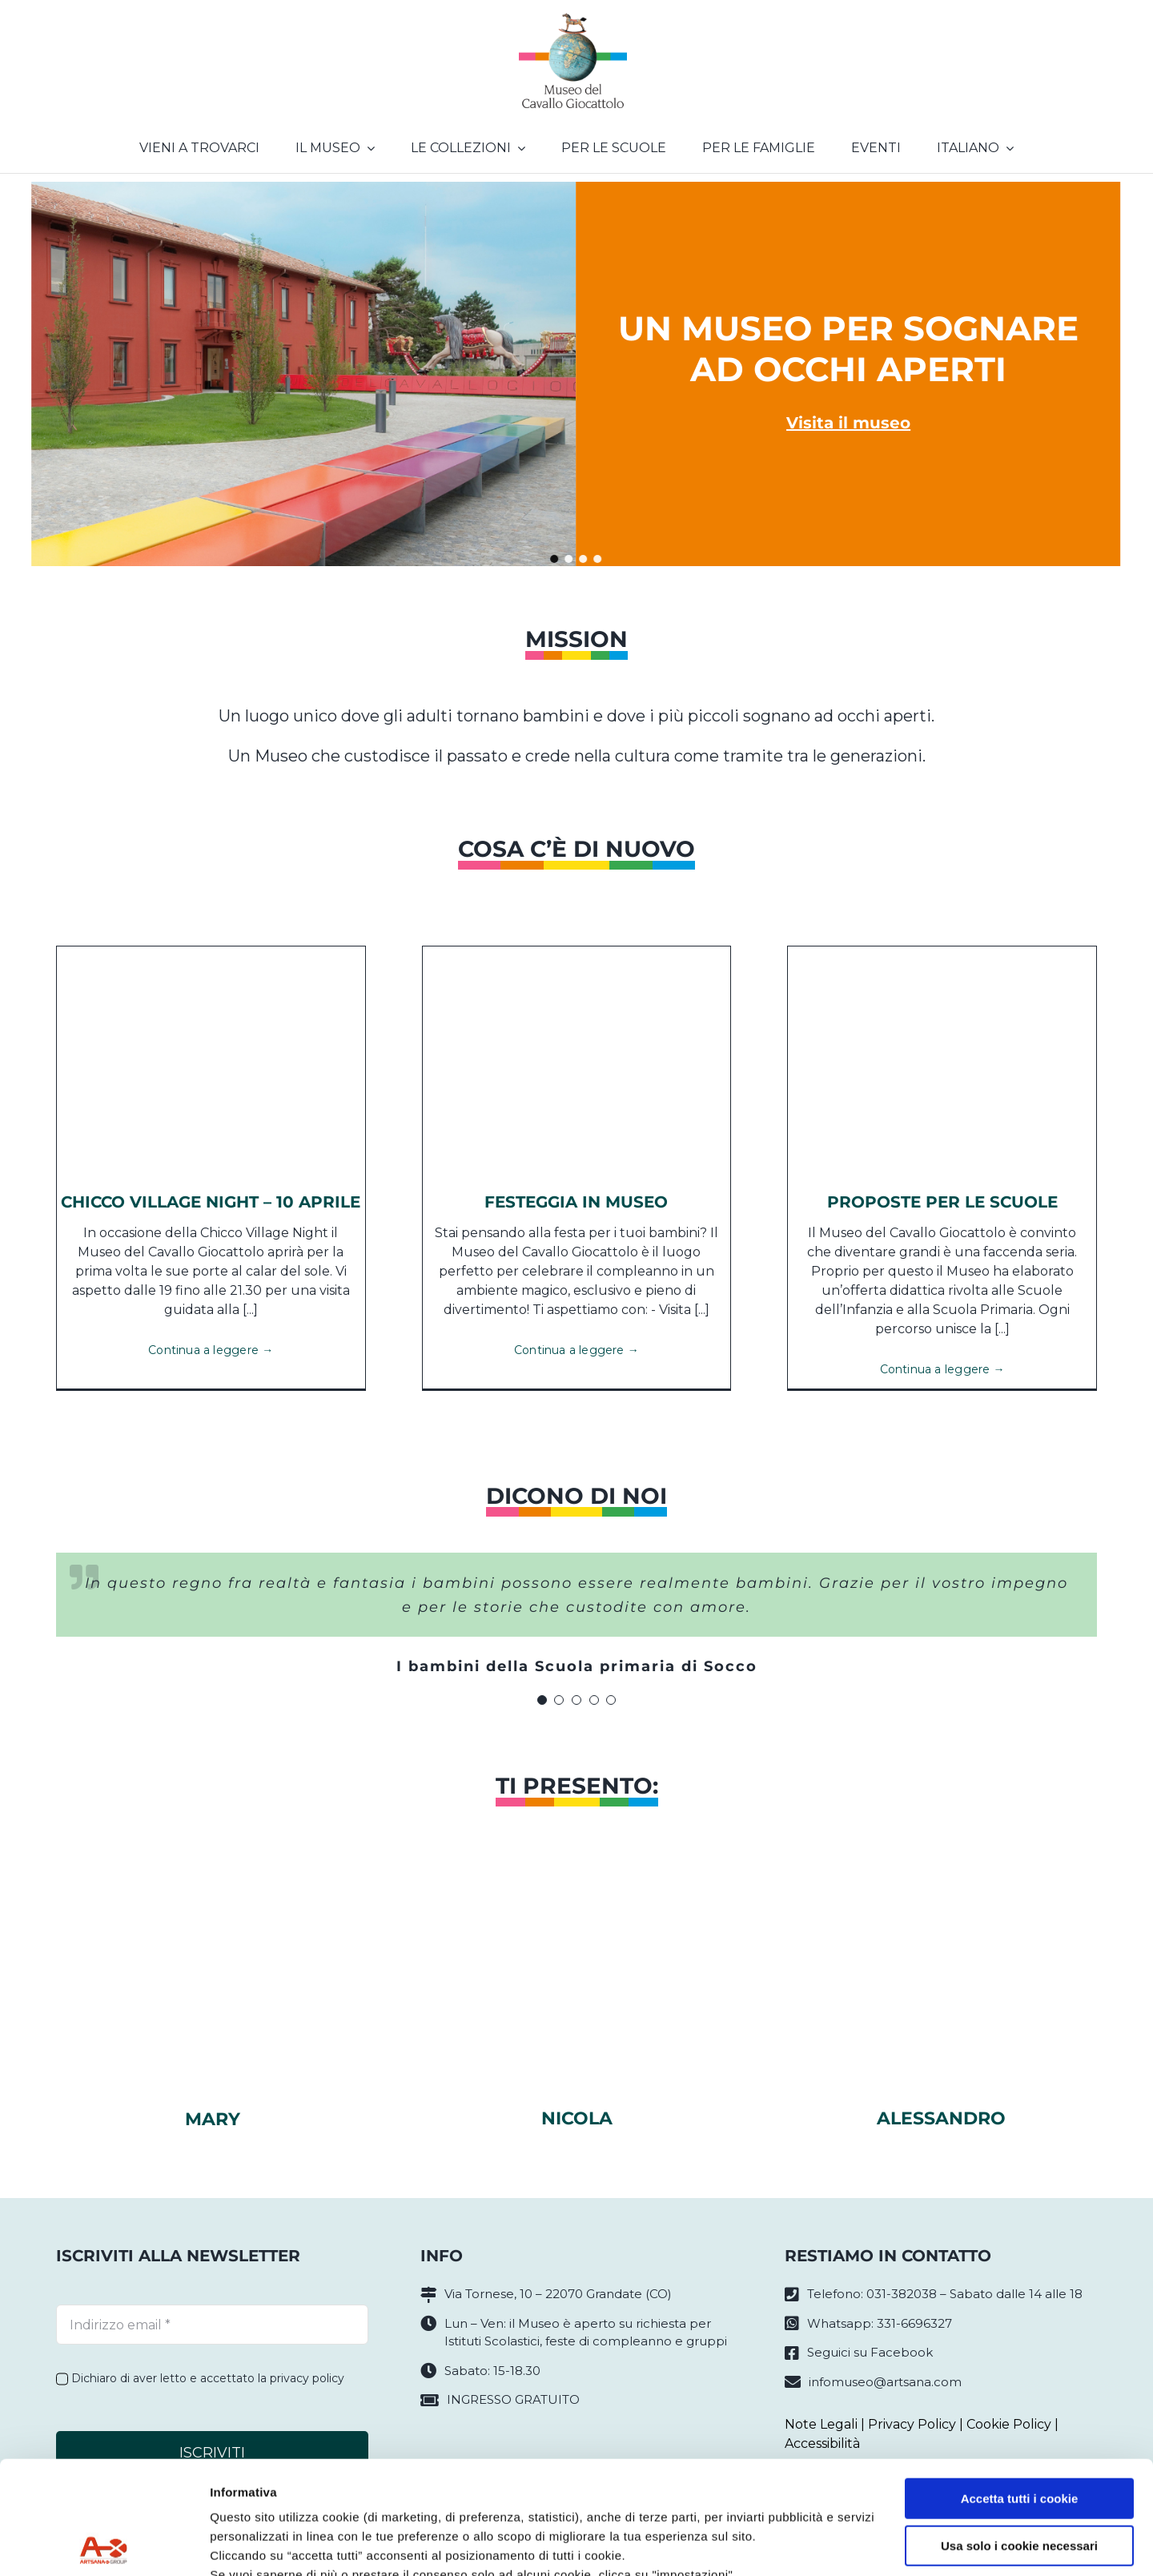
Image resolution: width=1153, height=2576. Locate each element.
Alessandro (941, 2118)
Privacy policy (253, 2500)
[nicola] (576, 1888)
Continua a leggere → (210, 1350)
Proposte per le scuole (942, 1202)
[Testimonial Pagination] (542, 1700)
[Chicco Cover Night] (211, 952)
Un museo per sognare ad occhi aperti (848, 348)
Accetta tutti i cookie (1020, 2386)
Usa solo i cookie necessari (1019, 2432)
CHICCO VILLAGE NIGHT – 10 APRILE (210, 1202)
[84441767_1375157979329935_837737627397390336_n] (577, 952)
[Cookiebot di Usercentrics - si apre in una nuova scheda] (104, 2545)
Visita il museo (848, 422)
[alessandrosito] (941, 1888)
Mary (212, 2119)
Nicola (577, 2118)
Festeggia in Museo (576, 1202)
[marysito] (212, 1888)
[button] (555, 559)
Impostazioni (247, 2544)
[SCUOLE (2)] (942, 952)
